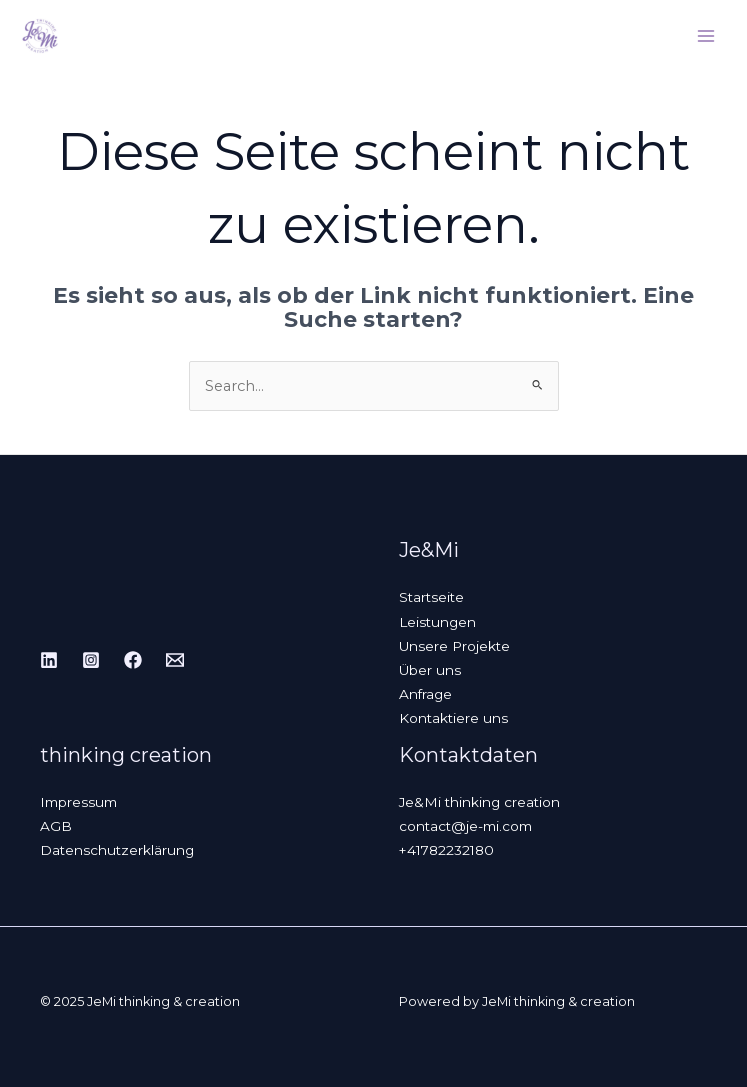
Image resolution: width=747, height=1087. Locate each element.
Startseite (431, 597)
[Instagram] (91, 660)
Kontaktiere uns (453, 718)
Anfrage (425, 694)
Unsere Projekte (454, 646)
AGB (56, 826)
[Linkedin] (49, 660)
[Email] (175, 660)
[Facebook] (133, 660)
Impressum (78, 802)
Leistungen (437, 622)
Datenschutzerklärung (117, 850)
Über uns (430, 670)
